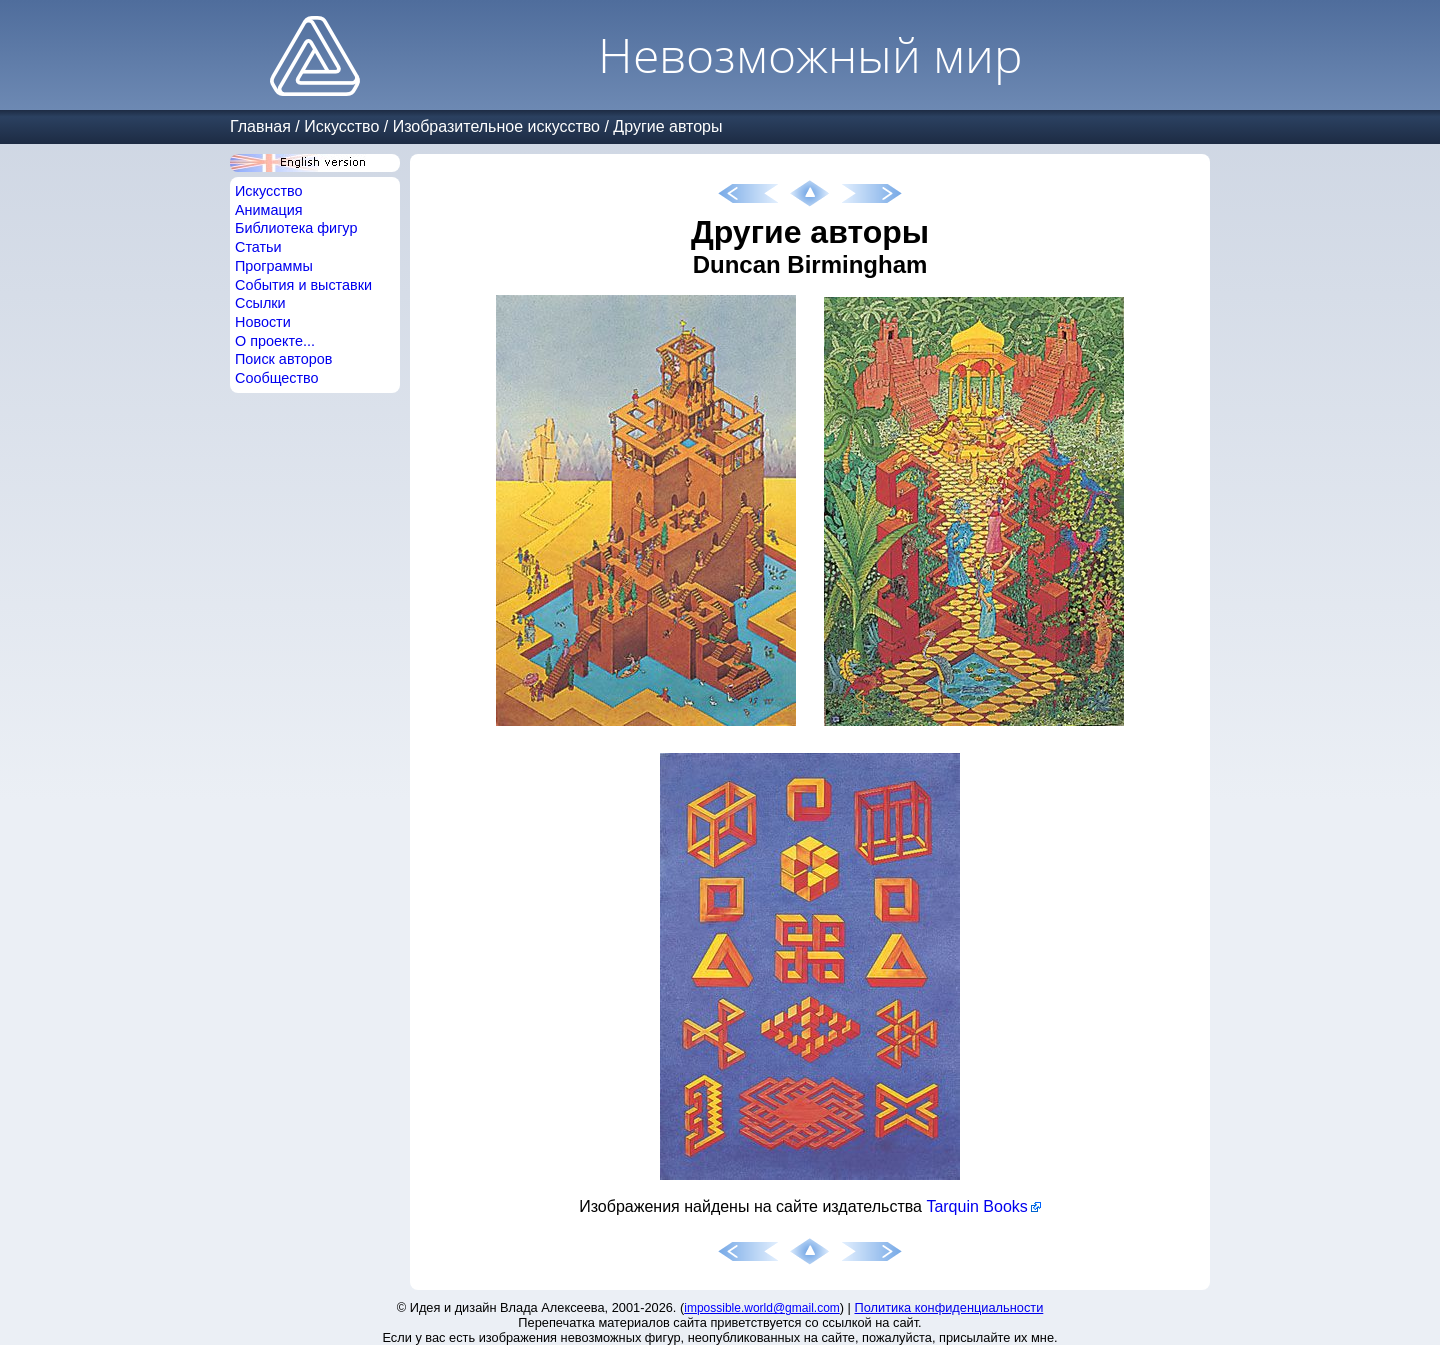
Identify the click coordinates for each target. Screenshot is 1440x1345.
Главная (260, 126)
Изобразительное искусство (496, 126)
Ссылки (260, 303)
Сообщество (277, 378)
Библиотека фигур (296, 228)
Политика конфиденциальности (949, 1307)
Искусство (341, 126)
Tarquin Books (976, 1206)
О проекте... (275, 341)
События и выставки (303, 285)
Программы (274, 266)
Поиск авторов (283, 359)
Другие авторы (667, 126)
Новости (263, 322)
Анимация (269, 210)
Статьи (258, 247)
